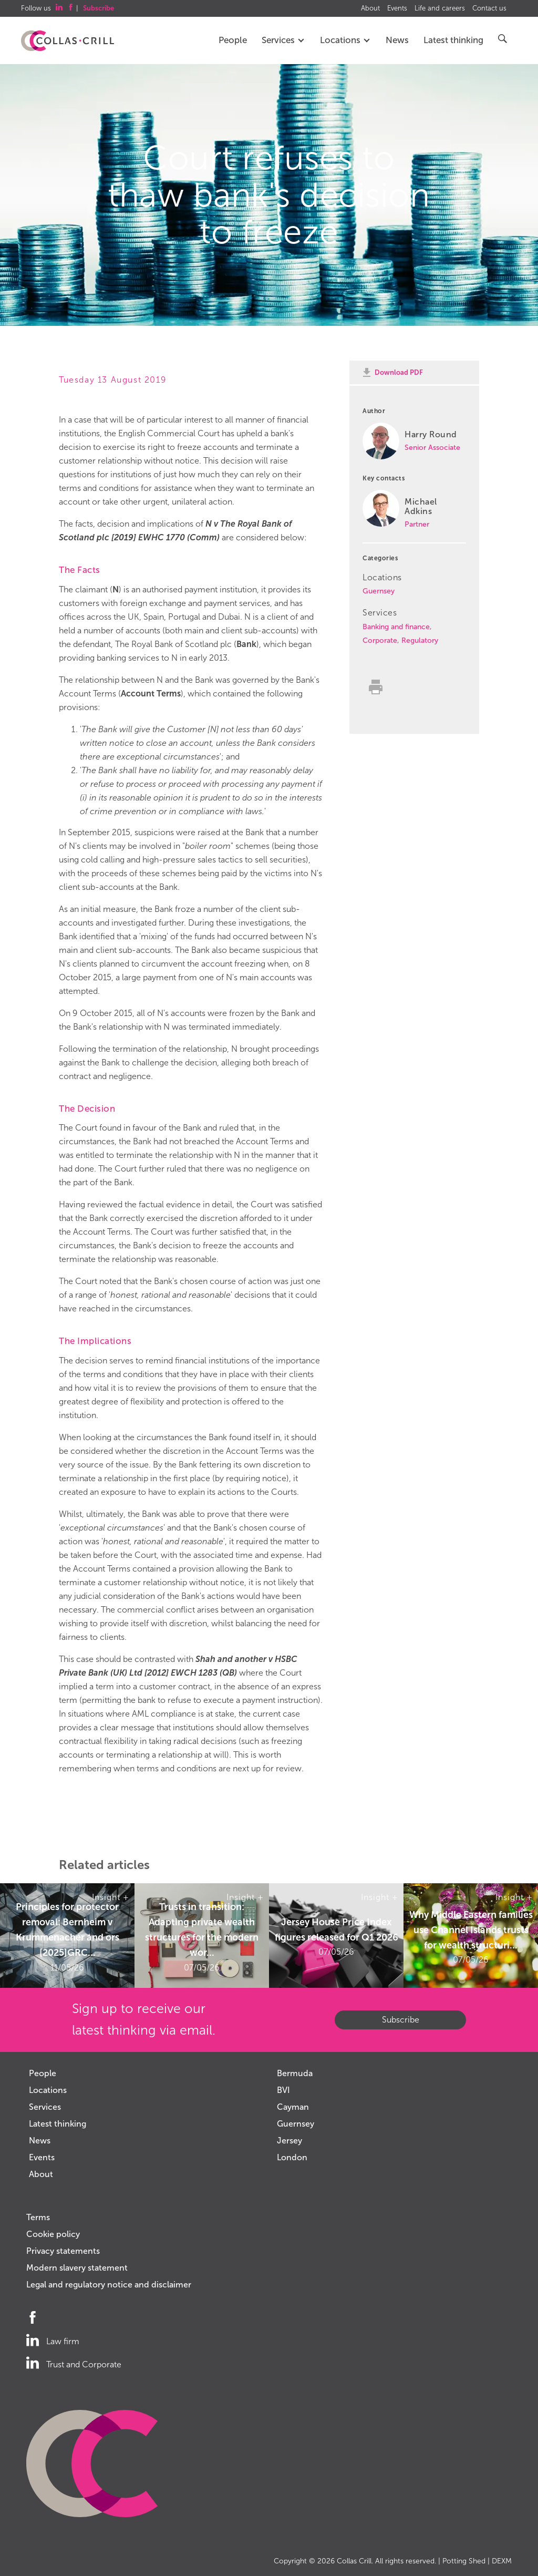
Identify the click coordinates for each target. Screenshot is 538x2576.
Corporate (380, 640)
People (233, 40)
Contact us (489, 8)
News (397, 40)
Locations (345, 40)
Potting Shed (463, 2561)
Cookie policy (53, 2234)
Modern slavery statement (77, 2267)
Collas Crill (354, 2561)
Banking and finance (396, 627)
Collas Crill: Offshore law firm (67, 41)
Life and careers (440, 8)
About (370, 8)
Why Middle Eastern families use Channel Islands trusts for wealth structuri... (471, 1930)
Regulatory (419, 640)
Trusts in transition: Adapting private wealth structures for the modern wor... (201, 1930)
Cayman (293, 2106)
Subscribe (400, 2019)
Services (283, 40)
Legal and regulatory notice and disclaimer (108, 2284)
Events (397, 8)
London (292, 2157)
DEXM (502, 2561)
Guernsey (379, 591)
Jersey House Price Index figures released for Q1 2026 (336, 1930)
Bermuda (295, 2073)
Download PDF (399, 372)
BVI (283, 2090)
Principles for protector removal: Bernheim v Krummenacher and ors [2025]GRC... (67, 1930)
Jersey (289, 2140)
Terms (38, 2217)
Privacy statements (63, 2250)
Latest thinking (453, 40)
